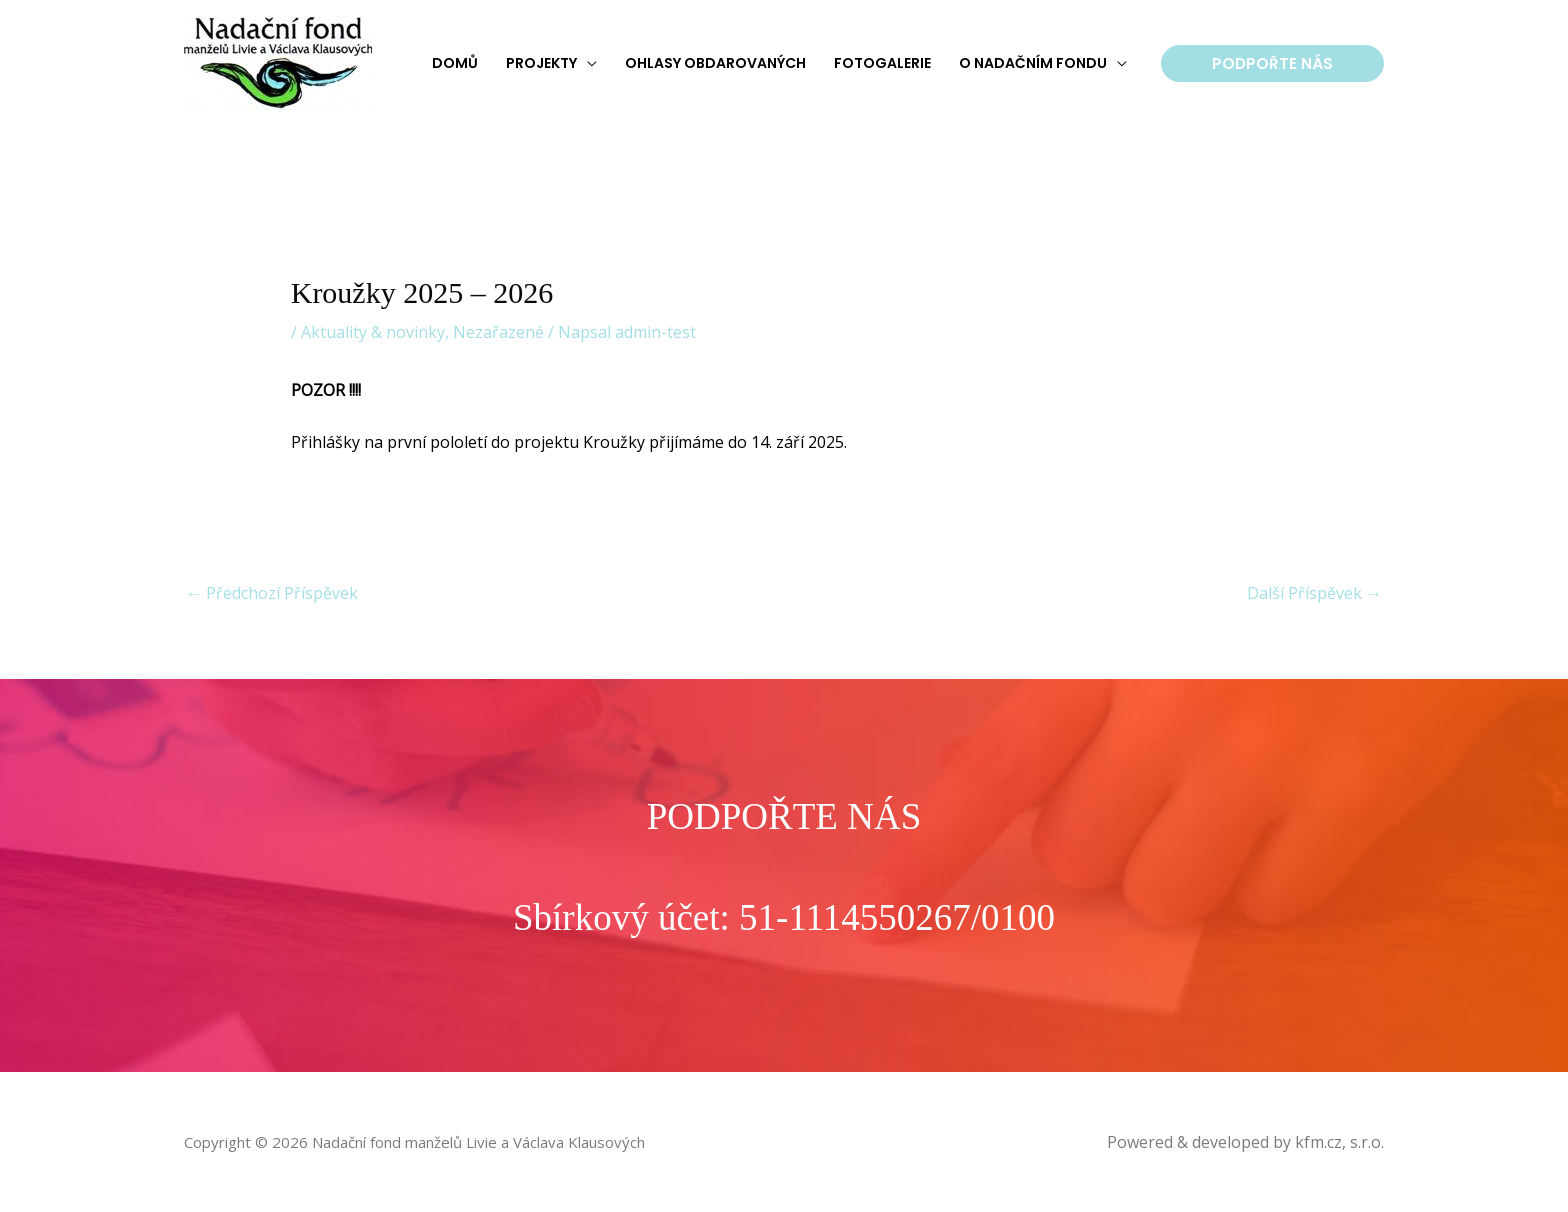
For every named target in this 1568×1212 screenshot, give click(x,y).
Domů (455, 63)
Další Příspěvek (1314, 593)
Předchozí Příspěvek (272, 593)
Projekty (541, 63)
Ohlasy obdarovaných (715, 63)
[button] (1272, 63)
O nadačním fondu (1033, 63)
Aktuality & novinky (373, 332)
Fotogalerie (882, 63)
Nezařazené (498, 332)
